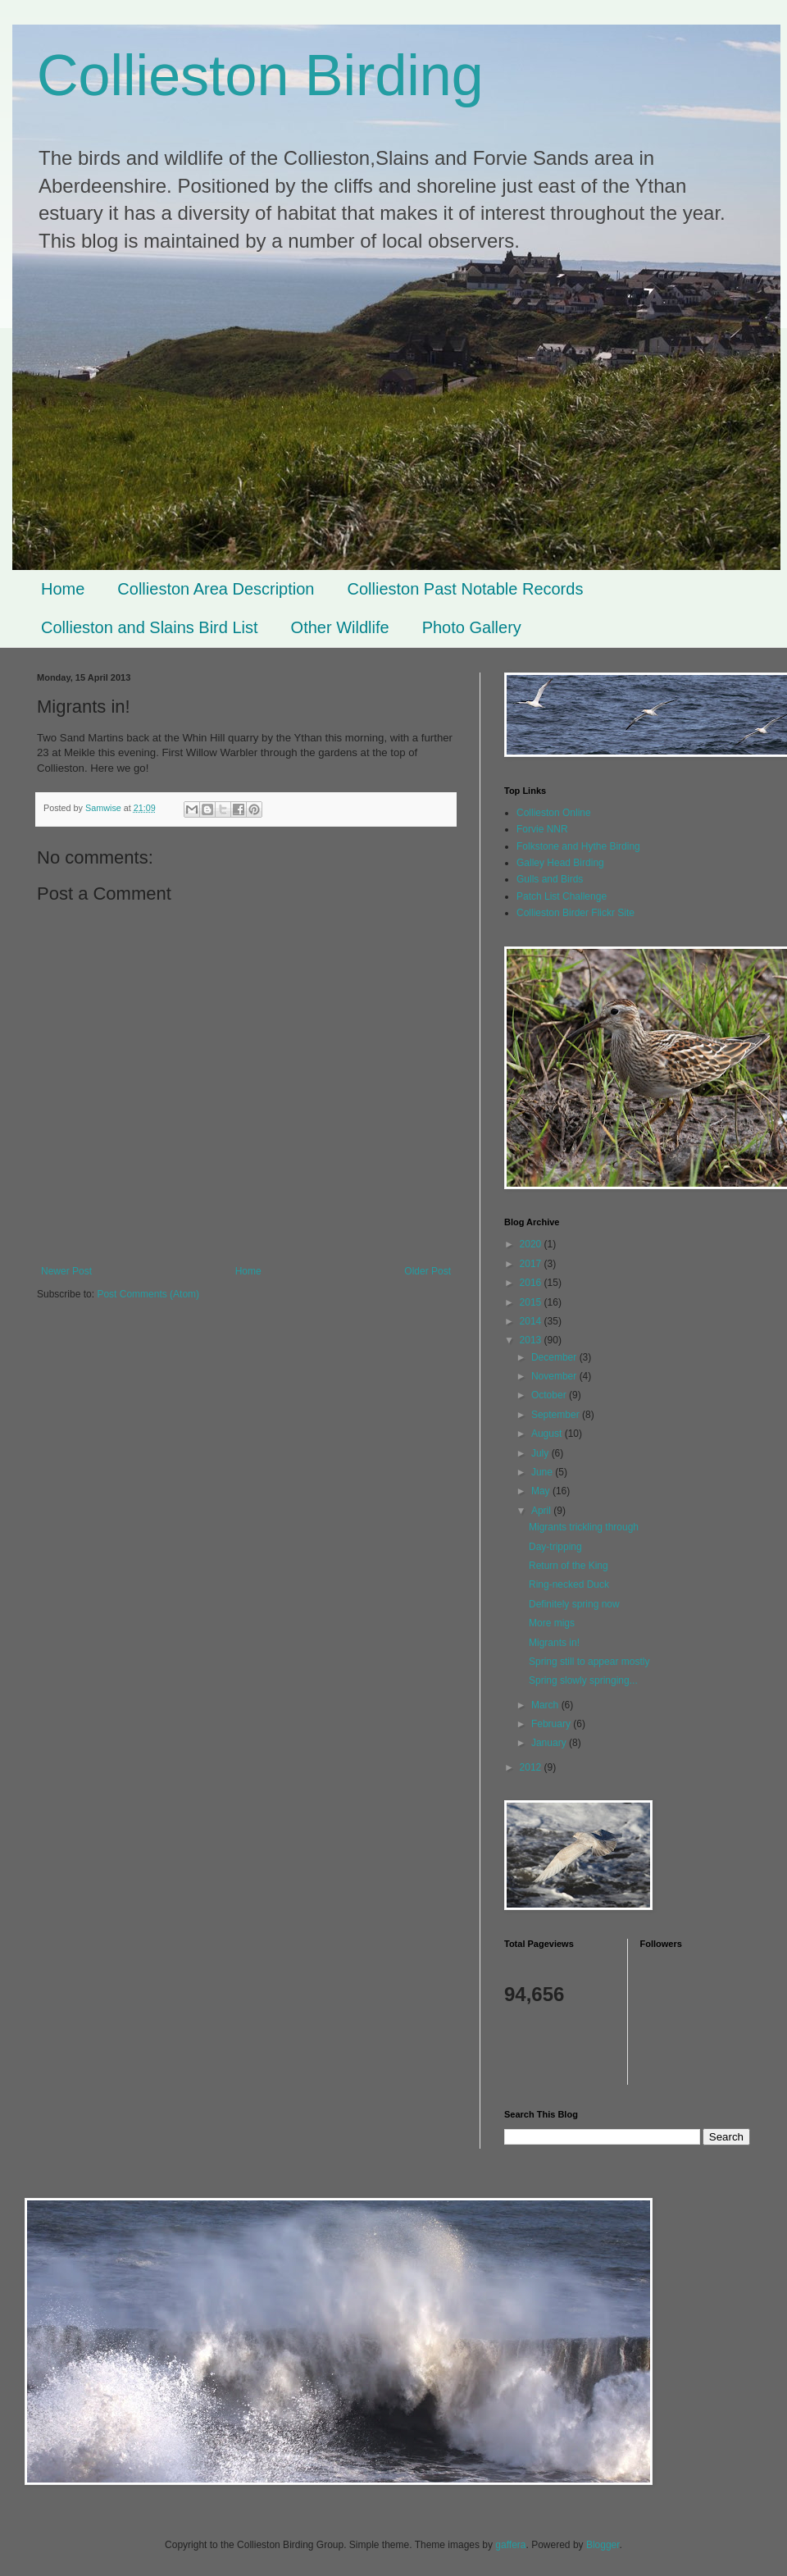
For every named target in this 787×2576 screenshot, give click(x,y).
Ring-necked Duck (569, 1584)
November (555, 1376)
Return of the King (568, 1565)
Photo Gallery (471, 627)
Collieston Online (553, 812)
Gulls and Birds (549, 879)
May (542, 1491)
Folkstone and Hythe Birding (578, 846)
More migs (552, 1623)
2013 (532, 1340)
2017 (532, 1264)
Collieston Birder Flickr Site (575, 913)
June (543, 1472)
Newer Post (66, 1271)
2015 (532, 1302)
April (542, 1510)
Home (62, 589)
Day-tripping (555, 1546)
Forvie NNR (542, 829)
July (541, 1453)
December (555, 1357)
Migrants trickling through (584, 1527)
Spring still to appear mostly (589, 1661)
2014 (532, 1321)
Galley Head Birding (560, 863)
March (546, 1705)
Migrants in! (554, 1642)
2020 (532, 1244)
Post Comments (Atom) (148, 1294)
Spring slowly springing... (583, 1680)
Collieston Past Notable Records (465, 589)
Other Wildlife (340, 627)
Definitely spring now (574, 1604)
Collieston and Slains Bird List (149, 627)
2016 (532, 1282)
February (552, 1724)
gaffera (510, 2545)
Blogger (603, 2545)
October (550, 1395)
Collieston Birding (260, 75)
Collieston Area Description (215, 589)
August (548, 1433)
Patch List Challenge (561, 896)
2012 (532, 1767)
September (556, 1414)
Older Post (427, 1271)
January (550, 1742)
